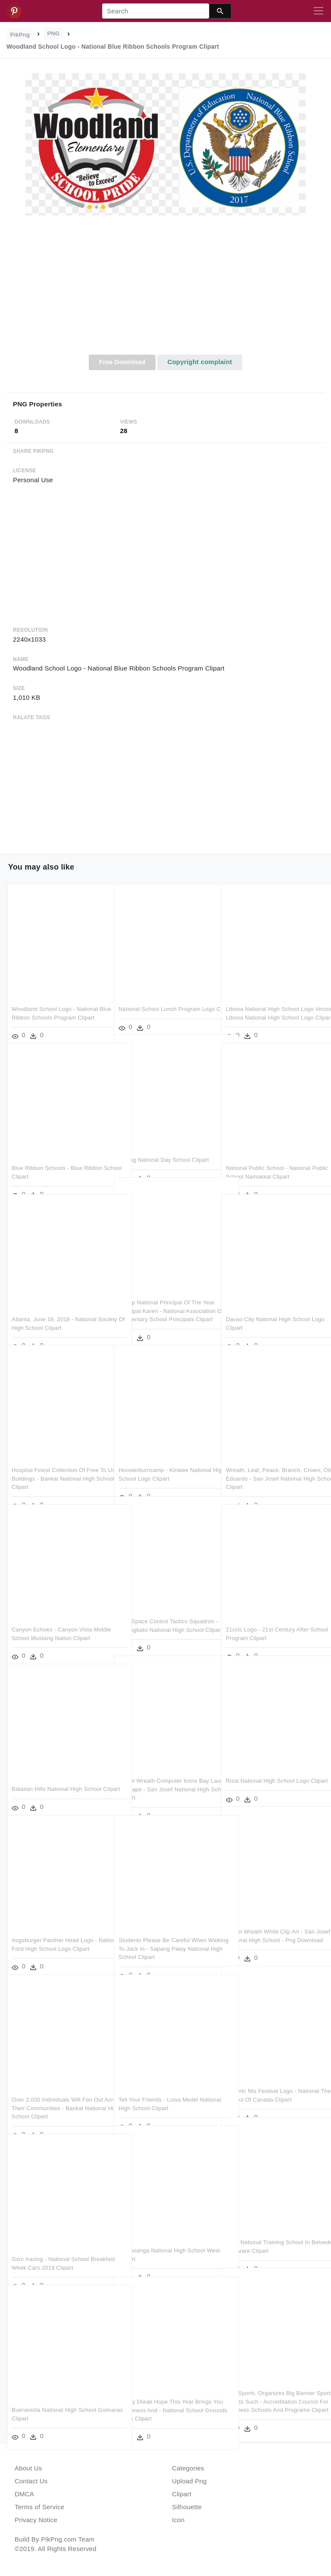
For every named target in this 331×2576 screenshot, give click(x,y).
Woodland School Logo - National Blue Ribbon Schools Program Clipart (55, 998)
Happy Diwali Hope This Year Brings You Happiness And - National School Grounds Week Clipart (165, 2391)
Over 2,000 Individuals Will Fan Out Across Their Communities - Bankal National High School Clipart (57, 2089)
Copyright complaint (199, 361)
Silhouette (187, 2507)
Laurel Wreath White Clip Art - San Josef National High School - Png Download (270, 1921)
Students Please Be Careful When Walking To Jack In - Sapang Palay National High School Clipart (163, 1930)
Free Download (122, 361)
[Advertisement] (165, 290)
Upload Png (189, 2481)
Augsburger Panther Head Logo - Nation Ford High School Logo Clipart (54, 1930)
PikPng (20, 34)
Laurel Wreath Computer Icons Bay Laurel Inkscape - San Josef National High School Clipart (164, 1770)
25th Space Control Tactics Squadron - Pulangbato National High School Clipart (160, 1611)
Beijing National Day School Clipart (164, 1141)
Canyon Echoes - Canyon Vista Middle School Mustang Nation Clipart (52, 1619)
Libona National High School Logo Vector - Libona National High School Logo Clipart (270, 998)
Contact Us (31, 2481)
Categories (188, 2468)
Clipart (181, 2494)
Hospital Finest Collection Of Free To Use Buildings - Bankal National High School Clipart (59, 1460)
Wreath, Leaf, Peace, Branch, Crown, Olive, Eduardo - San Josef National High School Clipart (270, 1460)
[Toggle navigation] (318, 11)
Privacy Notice (36, 2519)
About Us (28, 2468)
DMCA (24, 2494)
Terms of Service (39, 2507)
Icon (178, 2519)
